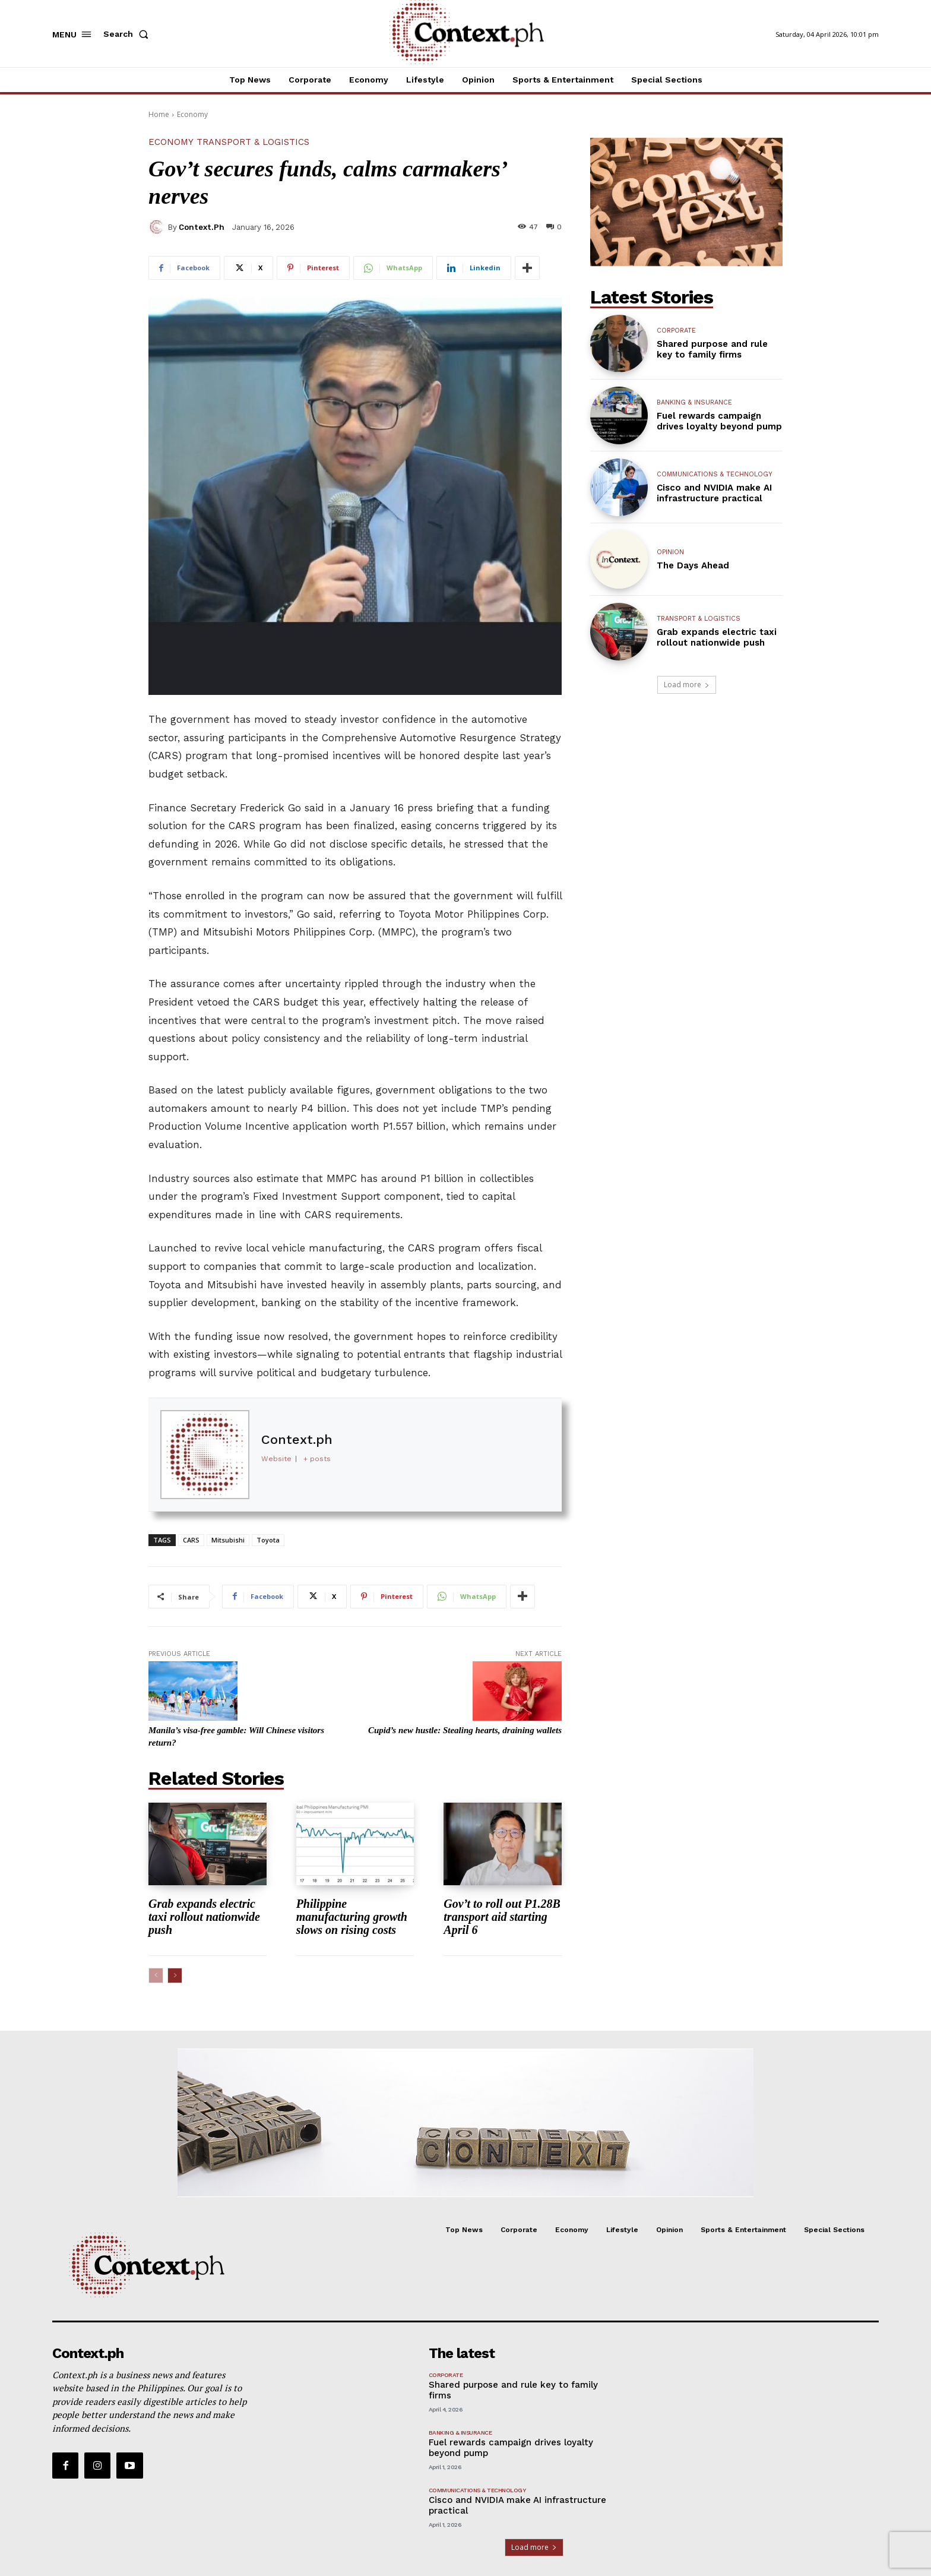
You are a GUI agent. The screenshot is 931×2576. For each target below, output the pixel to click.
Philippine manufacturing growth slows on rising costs (351, 1916)
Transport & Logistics (253, 142)
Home (158, 114)
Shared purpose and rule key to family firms (712, 349)
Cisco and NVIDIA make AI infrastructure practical (714, 493)
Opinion (670, 552)
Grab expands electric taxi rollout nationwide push (204, 1916)
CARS (191, 1539)
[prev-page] (155, 1975)
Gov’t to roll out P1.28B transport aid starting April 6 (502, 1916)
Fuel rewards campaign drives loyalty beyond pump (719, 421)
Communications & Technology (714, 474)
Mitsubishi (228, 1539)
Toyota (268, 1539)
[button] (128, 33)
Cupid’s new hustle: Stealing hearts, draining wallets (465, 1730)
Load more (687, 684)
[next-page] (174, 1975)
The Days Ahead (693, 565)
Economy (192, 114)
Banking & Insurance (694, 402)
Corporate (676, 330)
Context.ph (201, 227)
